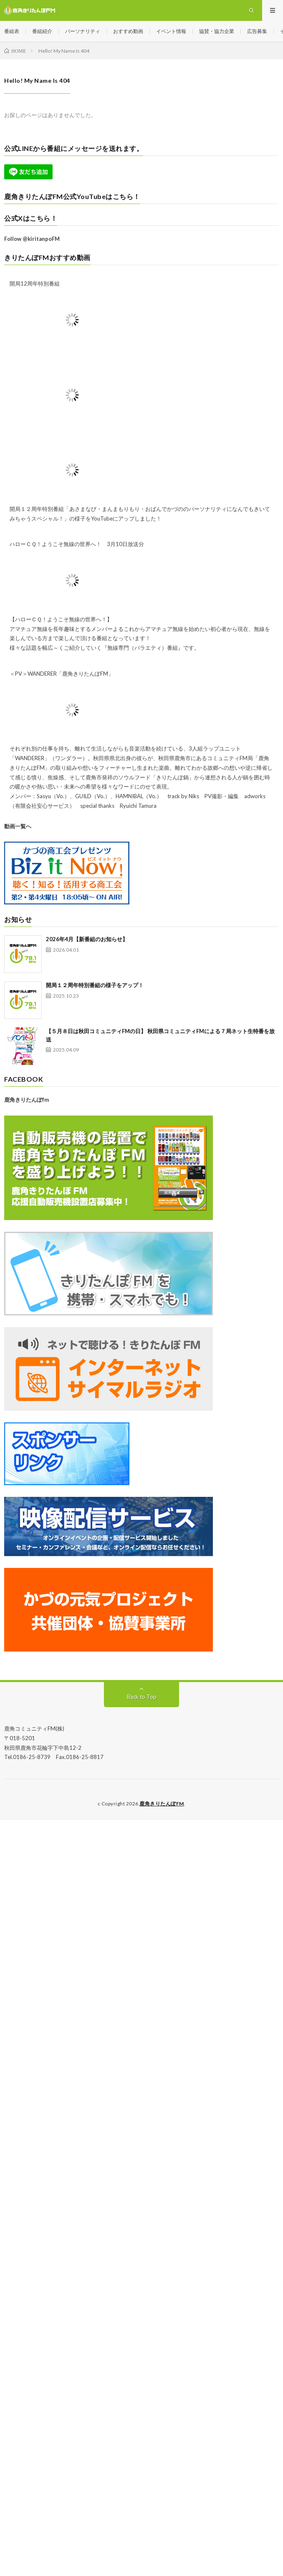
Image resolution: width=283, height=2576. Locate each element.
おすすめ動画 (128, 31)
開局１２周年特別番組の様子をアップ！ (95, 985)
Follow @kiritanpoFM (32, 238)
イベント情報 (171, 31)
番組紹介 (42, 31)
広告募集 (257, 31)
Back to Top (142, 1696)
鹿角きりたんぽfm (26, 1099)
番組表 (11, 31)
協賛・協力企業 (216, 31)
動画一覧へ (17, 826)
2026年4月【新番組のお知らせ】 (87, 939)
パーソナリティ (82, 31)
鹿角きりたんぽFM (161, 1803)
